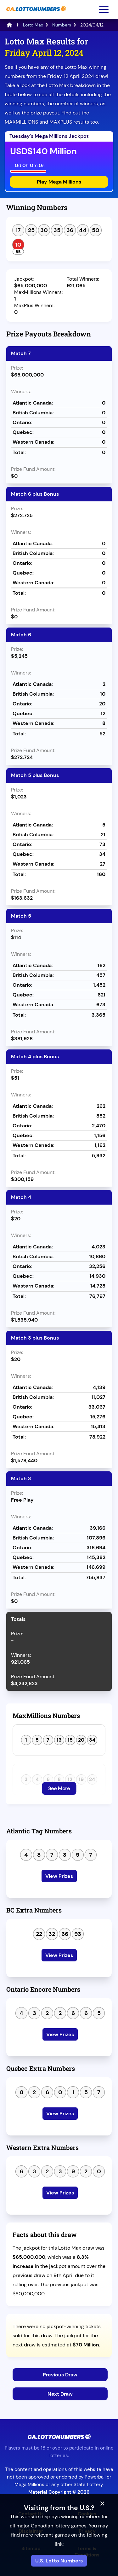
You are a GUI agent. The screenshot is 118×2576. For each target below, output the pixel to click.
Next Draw (60, 2394)
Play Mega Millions (59, 181)
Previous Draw (60, 2374)
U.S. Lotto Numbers (59, 2560)
